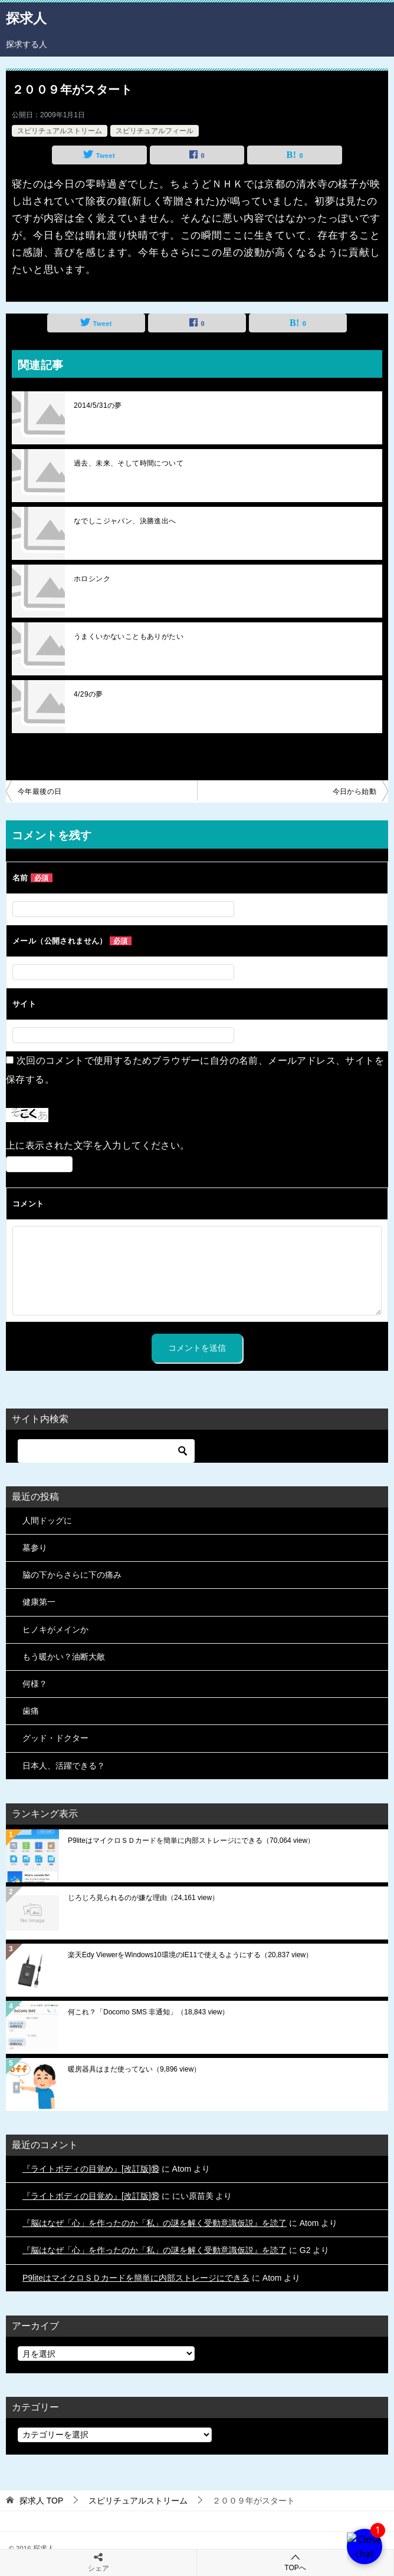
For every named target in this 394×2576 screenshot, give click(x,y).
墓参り (34, 1547)
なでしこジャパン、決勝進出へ (125, 521)
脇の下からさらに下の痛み (72, 1574)
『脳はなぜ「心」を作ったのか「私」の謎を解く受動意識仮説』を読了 (154, 2223)
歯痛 (30, 1711)
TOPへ (295, 2562)
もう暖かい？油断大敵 (63, 1656)
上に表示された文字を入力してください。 (98, 1145)
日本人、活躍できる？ (63, 1765)
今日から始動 (354, 791)
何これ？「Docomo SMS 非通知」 (148, 2012)
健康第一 (38, 1602)
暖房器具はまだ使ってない (134, 2069)
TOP (41, 2500)
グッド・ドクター (55, 1738)
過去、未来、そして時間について (128, 463)
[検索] (106, 1451)
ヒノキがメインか (55, 1629)
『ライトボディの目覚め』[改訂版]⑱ (90, 2168)
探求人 (26, 17)
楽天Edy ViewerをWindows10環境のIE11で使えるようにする (190, 1955)
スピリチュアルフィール (154, 131)
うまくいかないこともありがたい (128, 636)
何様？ (34, 1683)
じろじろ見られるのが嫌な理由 (143, 1898)
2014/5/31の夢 (98, 405)
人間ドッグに (47, 1520)
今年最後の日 (39, 791)
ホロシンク (92, 579)
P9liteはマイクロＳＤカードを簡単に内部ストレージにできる (191, 1840)
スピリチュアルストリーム (59, 131)
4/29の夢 (88, 694)
